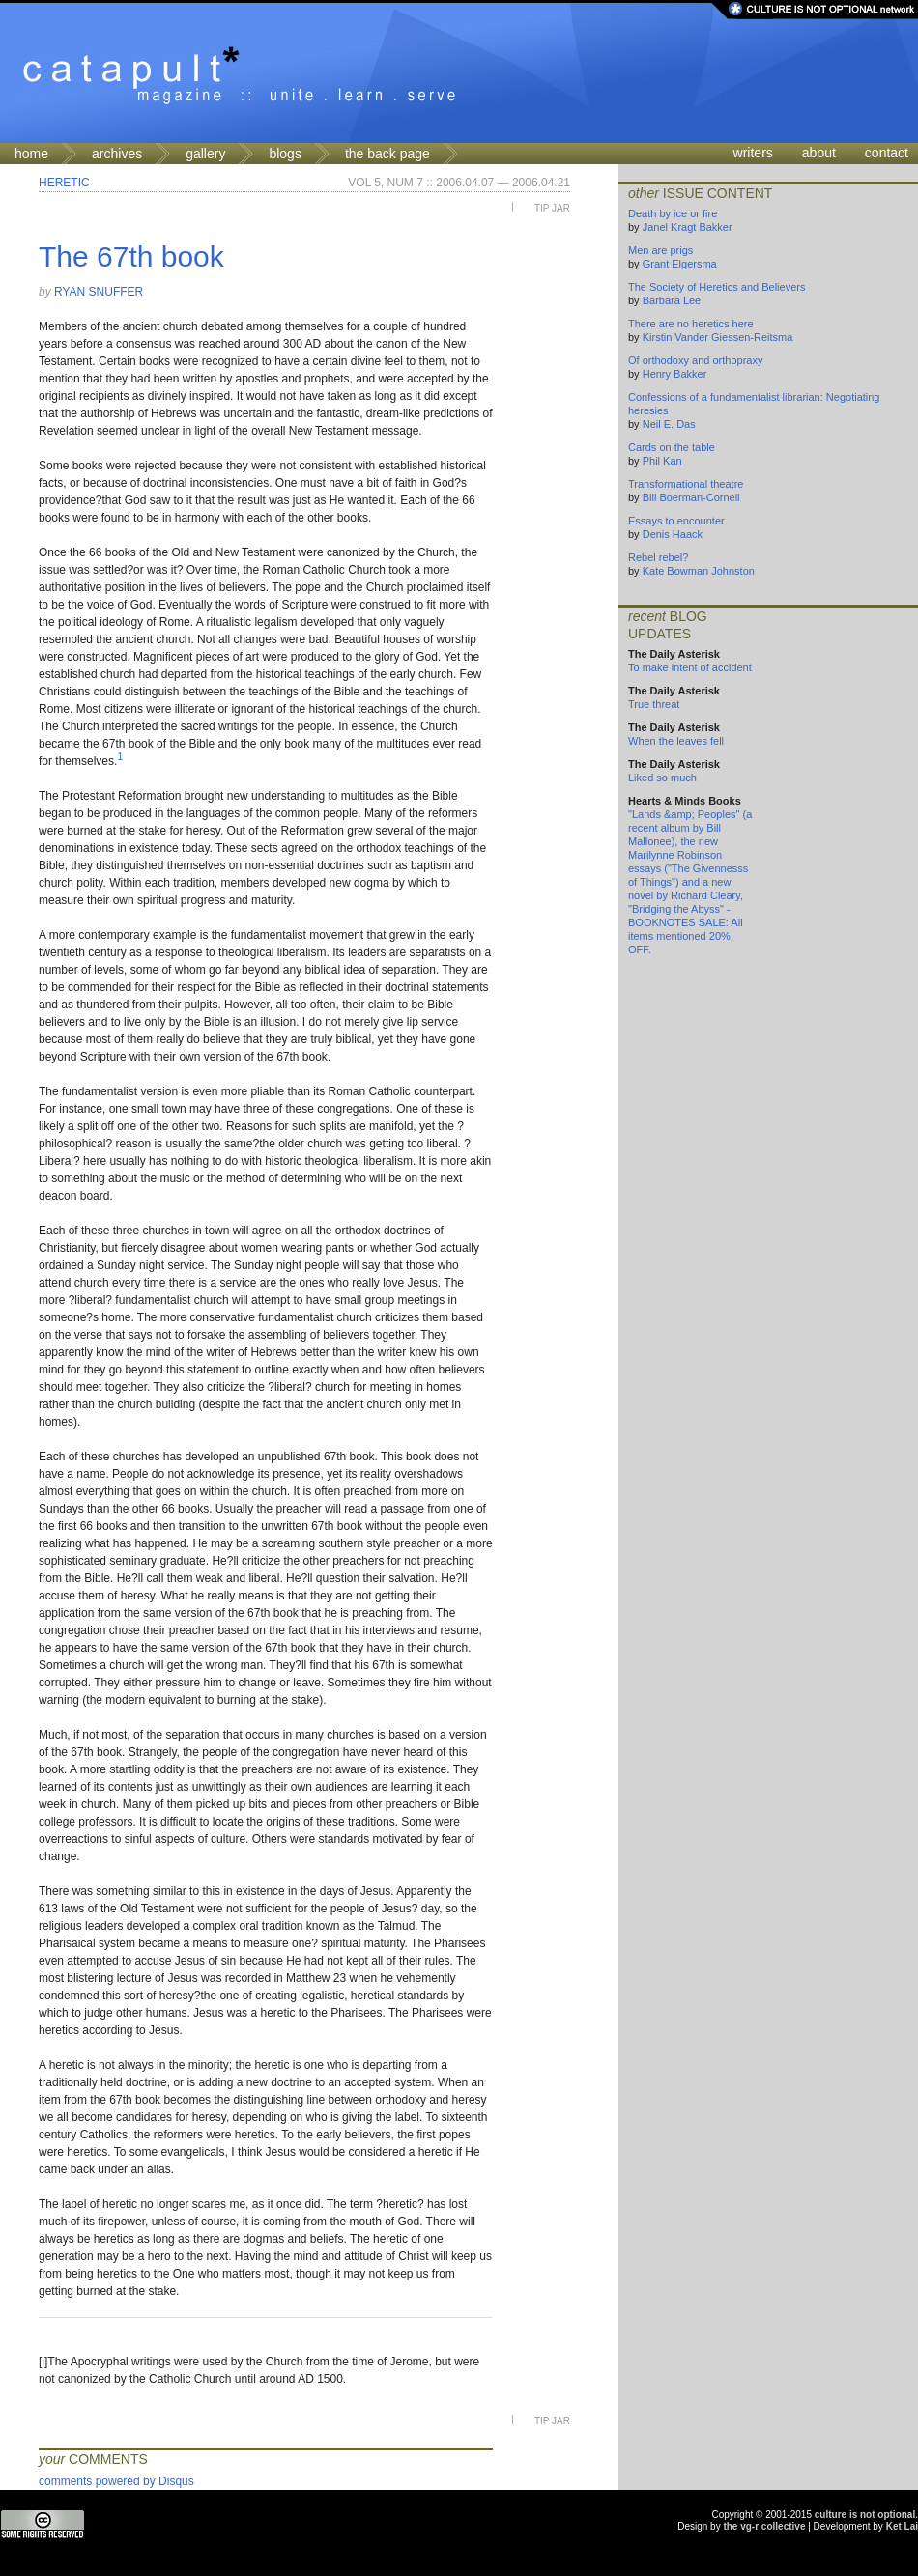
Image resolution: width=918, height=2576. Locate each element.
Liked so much (662, 777)
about (819, 152)
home (31, 153)
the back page (387, 153)
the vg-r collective (764, 2526)
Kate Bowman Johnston (699, 571)
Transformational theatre (685, 484)
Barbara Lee (672, 300)
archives (117, 153)
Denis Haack (673, 534)
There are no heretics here (691, 323)
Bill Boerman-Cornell (691, 497)
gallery (205, 153)
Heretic (64, 182)
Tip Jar (552, 208)
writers (753, 152)
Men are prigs (660, 250)
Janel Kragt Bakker (687, 227)
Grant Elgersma (680, 263)
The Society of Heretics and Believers (716, 287)
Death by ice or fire (672, 213)
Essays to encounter (676, 520)
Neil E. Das (669, 424)
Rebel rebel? (658, 557)
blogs (285, 153)
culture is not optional (865, 2514)
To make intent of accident (690, 667)
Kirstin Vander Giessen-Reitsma (718, 337)
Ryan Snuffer (98, 291)
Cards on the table (671, 447)
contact (886, 152)
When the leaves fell (676, 741)
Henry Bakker (675, 374)
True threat (653, 704)
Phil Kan (662, 461)
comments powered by (116, 2481)
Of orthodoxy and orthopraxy (695, 360)
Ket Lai (902, 2526)
